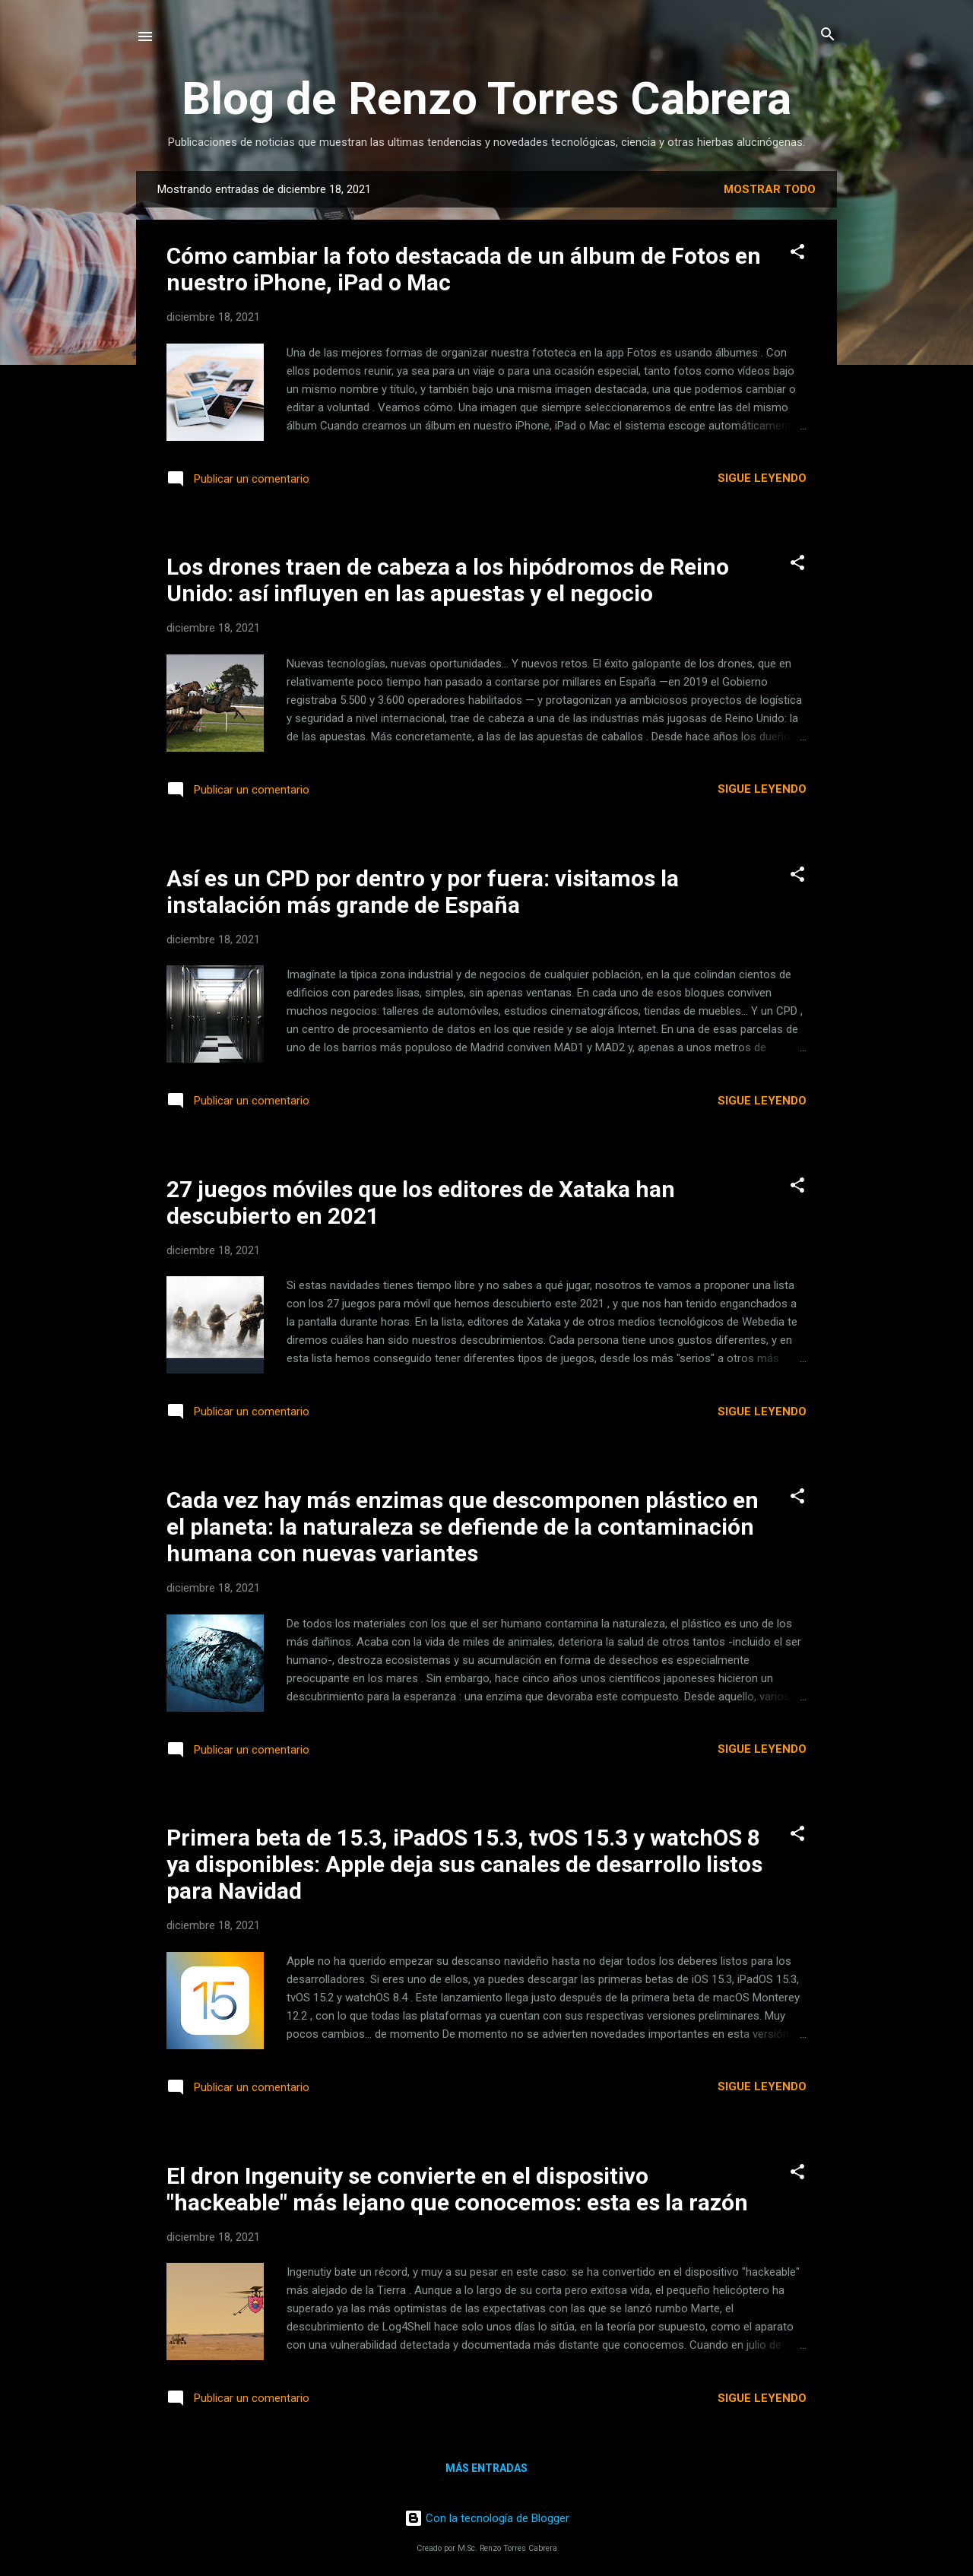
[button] (797, 252)
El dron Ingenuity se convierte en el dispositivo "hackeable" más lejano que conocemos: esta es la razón (457, 2189)
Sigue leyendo (762, 478)
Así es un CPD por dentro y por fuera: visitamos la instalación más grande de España (422, 891)
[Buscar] (828, 35)
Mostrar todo (770, 189)
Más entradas (486, 2468)
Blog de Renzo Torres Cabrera (486, 98)
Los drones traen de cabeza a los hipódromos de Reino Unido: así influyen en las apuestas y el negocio (447, 580)
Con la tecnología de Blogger (486, 2518)
